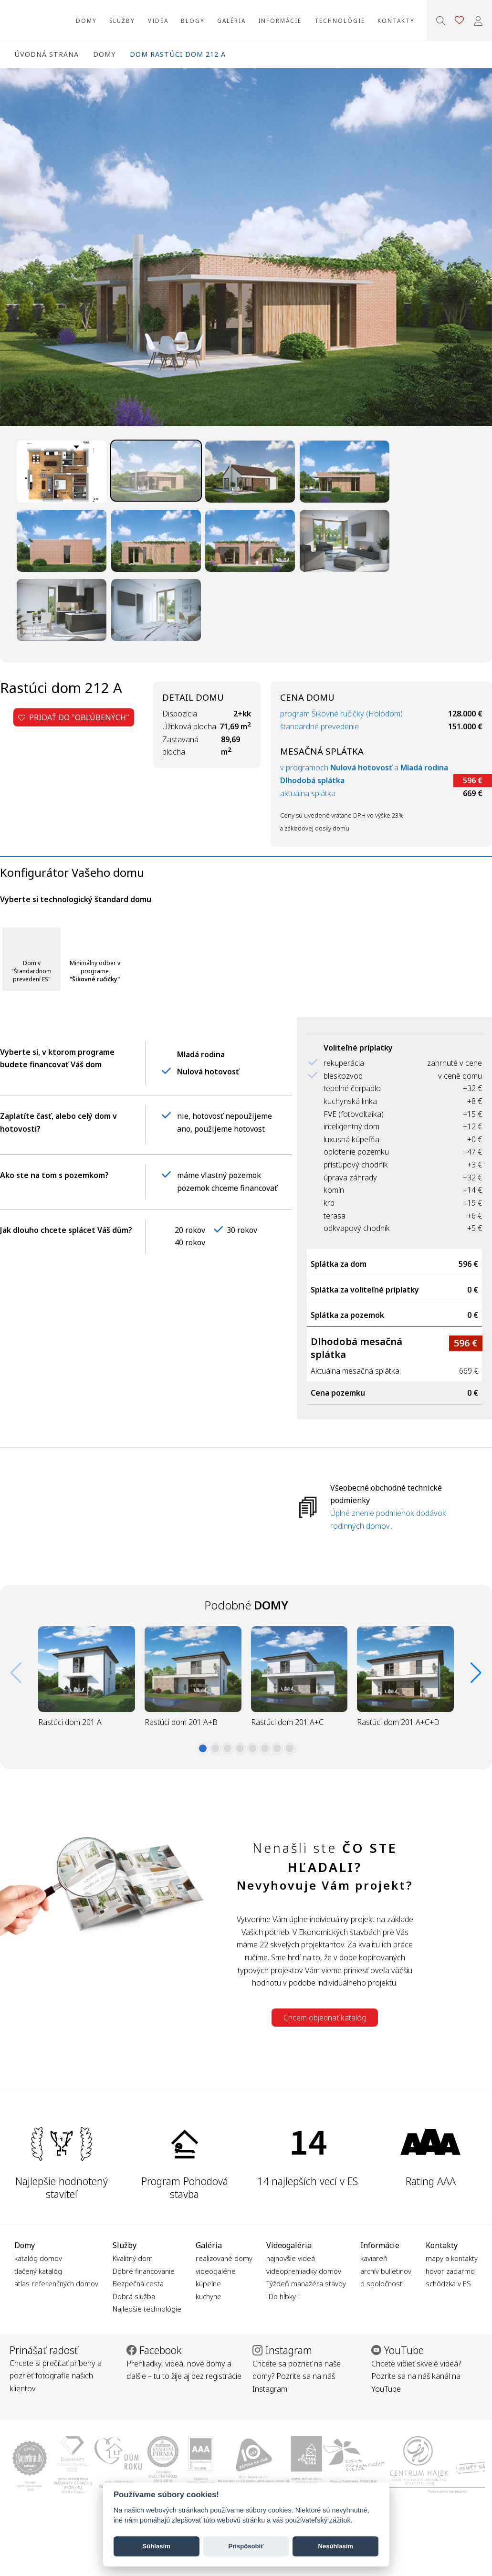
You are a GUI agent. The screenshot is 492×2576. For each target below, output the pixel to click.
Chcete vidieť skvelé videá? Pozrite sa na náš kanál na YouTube (416, 2376)
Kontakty (396, 20)
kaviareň (373, 2258)
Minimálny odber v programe (95, 971)
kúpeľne (208, 2283)
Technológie (339, 20)
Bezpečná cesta (138, 2283)
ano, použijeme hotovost (221, 1129)
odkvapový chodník (357, 1228)
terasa (334, 1215)
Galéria (231, 20)
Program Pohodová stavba (184, 2187)
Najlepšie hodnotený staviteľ (61, 2187)
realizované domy (224, 2258)
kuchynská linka (350, 1101)
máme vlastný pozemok (219, 1175)
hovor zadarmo (450, 2271)
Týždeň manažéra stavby (306, 2283)
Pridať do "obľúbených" (73, 717)
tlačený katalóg (38, 2271)
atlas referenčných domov (56, 2283)
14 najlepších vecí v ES (307, 2181)
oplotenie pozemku (356, 1151)
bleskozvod (343, 1076)
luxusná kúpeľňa (351, 1139)
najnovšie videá (290, 2258)
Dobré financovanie (144, 2271)
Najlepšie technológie (147, 2308)
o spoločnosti (382, 2283)
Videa (158, 20)
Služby (122, 20)
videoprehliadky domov (303, 2271)
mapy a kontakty (452, 2258)
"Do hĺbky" (282, 2296)
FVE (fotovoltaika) (354, 1114)
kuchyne (208, 2296)
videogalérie (216, 2271)
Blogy (193, 20)
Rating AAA (431, 2181)
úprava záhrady (350, 1177)
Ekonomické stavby (28, 20)
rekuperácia (344, 1063)
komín (334, 1190)
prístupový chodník (356, 1164)
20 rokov (190, 1230)
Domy (86, 20)
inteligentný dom (351, 1126)
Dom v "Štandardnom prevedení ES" (31, 971)
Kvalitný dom (133, 2258)
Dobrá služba (134, 2296)
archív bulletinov (385, 2271)
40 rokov (190, 1242)
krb (329, 1203)
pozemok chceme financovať (227, 1188)
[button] (203, 1748)
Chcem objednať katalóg (324, 2017)
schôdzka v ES (448, 2283)
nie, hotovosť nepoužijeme (224, 1116)
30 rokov (242, 1230)
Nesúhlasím (335, 2546)
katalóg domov (38, 2258)
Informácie (280, 20)
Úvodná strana (46, 54)
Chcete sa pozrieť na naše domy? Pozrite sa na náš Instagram (296, 2376)
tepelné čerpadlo (352, 1088)
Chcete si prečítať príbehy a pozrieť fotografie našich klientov (56, 2376)
